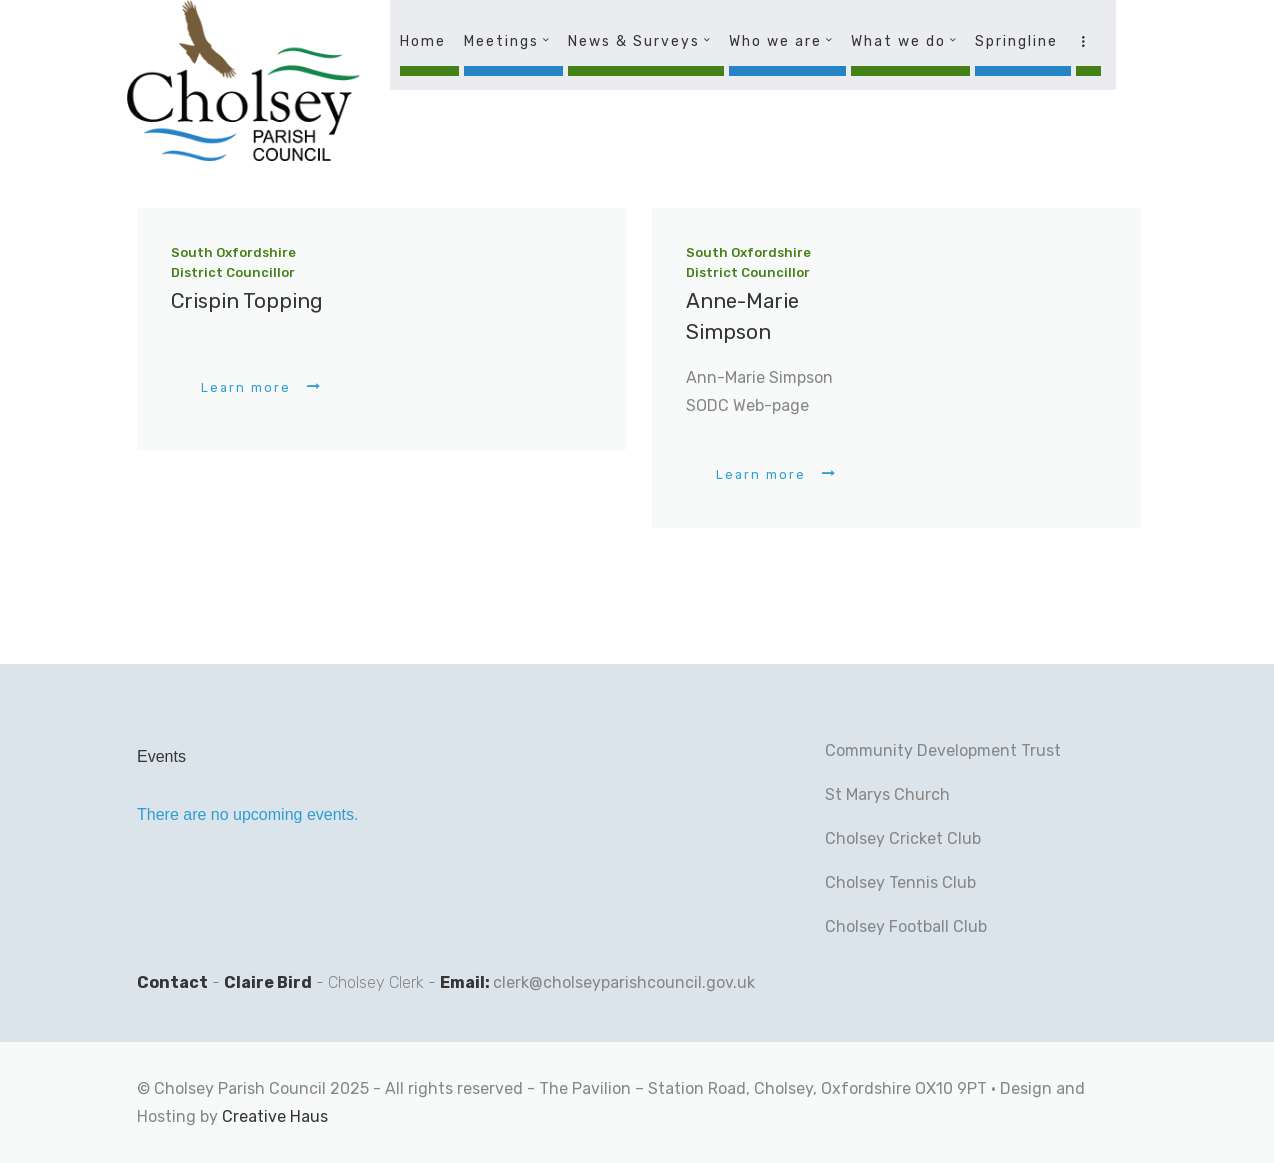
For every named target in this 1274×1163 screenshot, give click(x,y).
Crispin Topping (247, 301)
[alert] (293, 815)
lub (975, 926)
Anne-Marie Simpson (742, 316)
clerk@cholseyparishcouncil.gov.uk (624, 982)
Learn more (246, 387)
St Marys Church (887, 794)
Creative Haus (275, 1116)
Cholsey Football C (894, 926)
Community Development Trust (943, 750)
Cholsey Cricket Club (903, 838)
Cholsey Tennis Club (900, 882)
